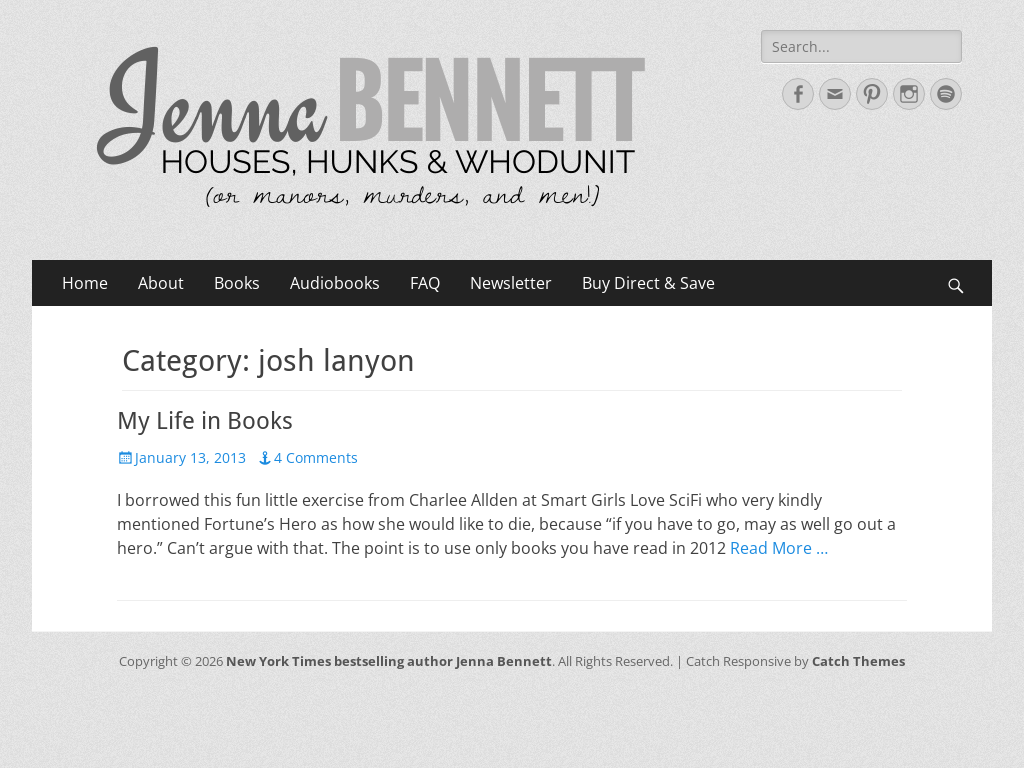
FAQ (425, 283)
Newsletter (511, 283)
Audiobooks (335, 283)
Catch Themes (858, 661)
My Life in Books (205, 421)
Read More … (779, 548)
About (161, 283)
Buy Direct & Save (648, 283)
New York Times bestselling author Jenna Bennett (389, 661)
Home (85, 283)
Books (237, 283)
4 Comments (316, 457)
